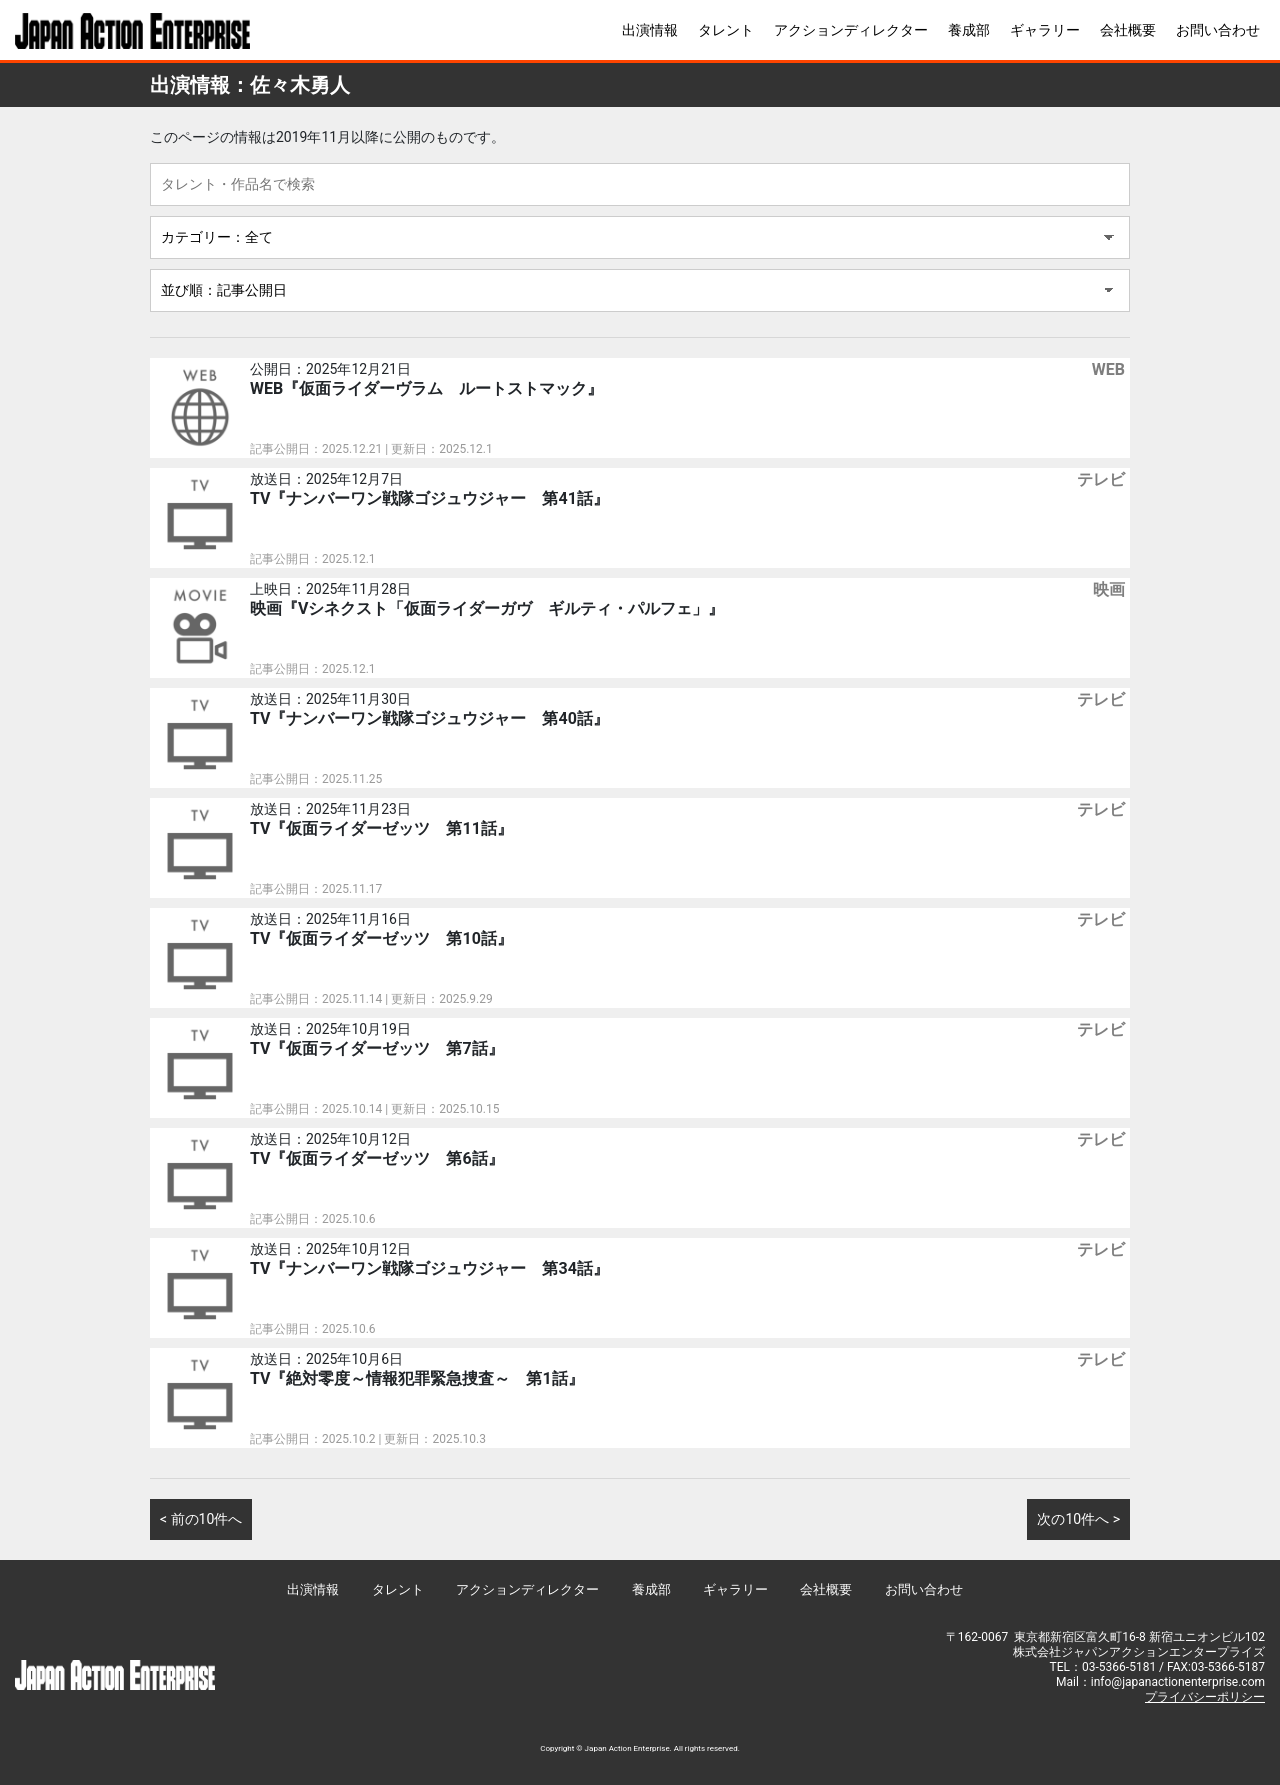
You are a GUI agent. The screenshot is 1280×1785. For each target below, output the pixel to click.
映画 (1109, 589)
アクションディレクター (851, 30)
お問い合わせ (1218, 30)
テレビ (1101, 479)
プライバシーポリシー (1205, 1697)
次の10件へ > (1078, 1519)
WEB (1108, 369)
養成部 (969, 30)
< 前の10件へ (201, 1519)
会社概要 (1128, 30)
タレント (726, 30)
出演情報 (650, 30)
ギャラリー (1045, 30)
